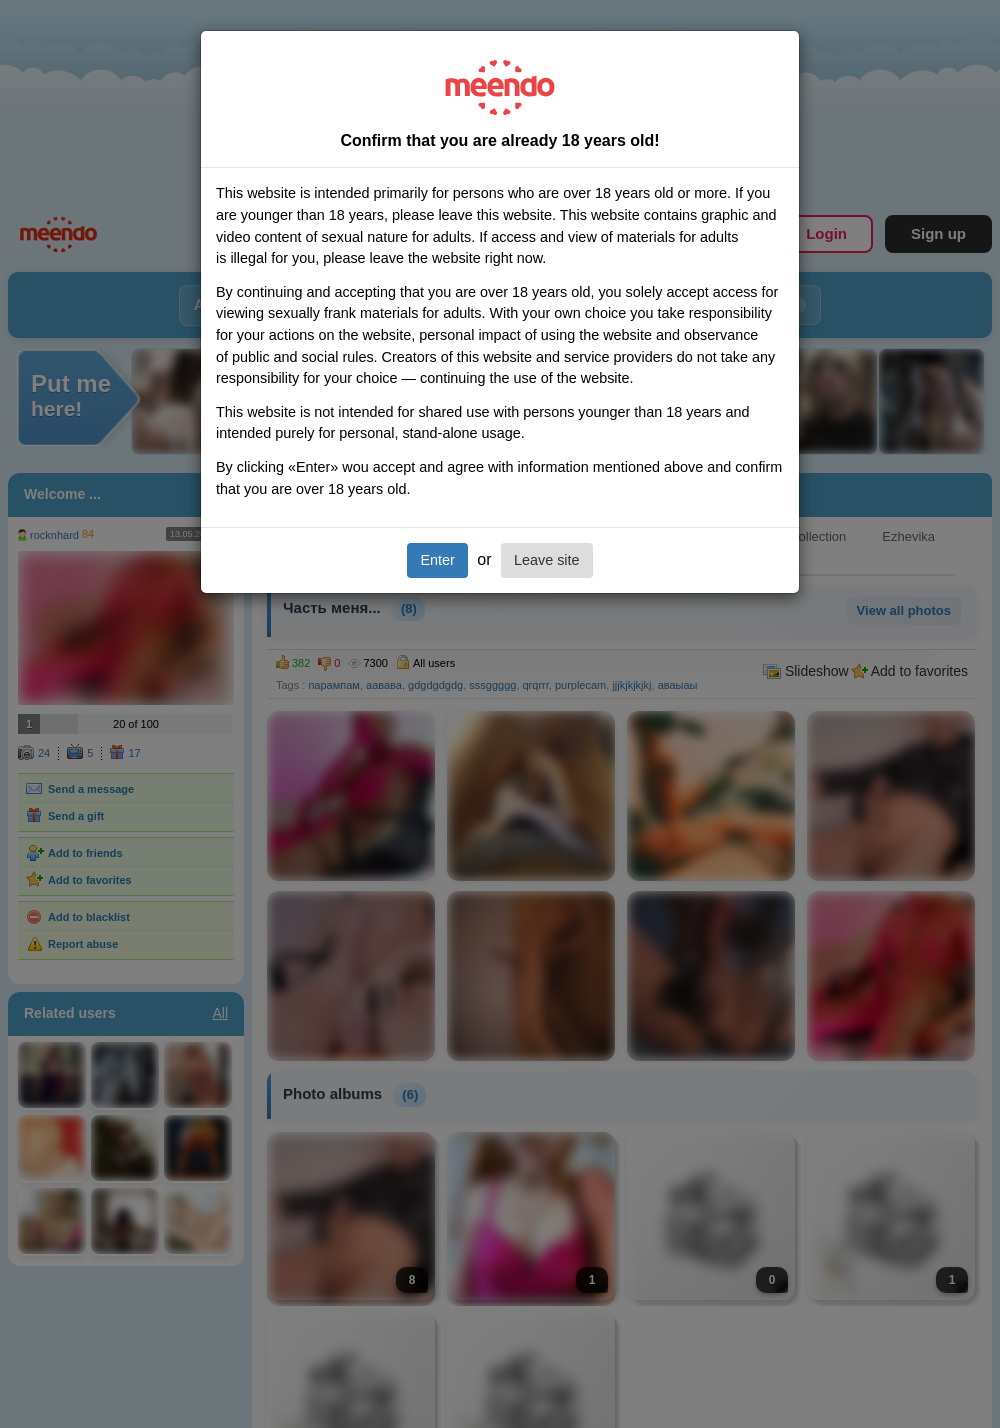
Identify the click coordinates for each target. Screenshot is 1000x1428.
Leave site (547, 560)
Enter (437, 560)
